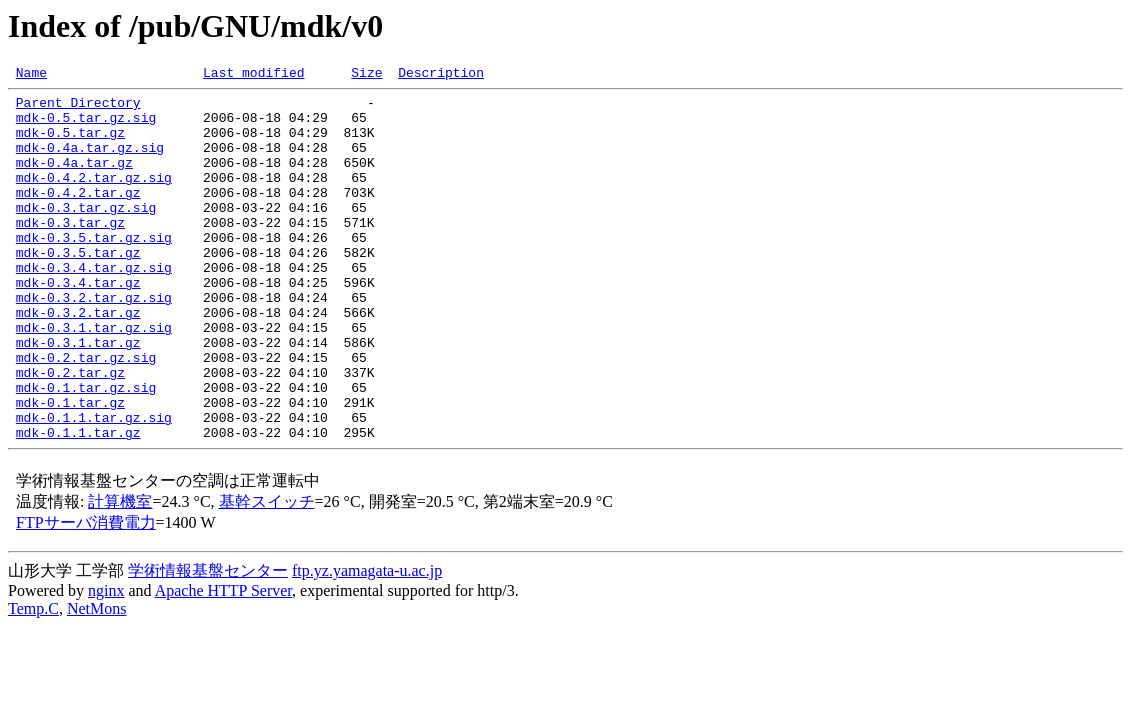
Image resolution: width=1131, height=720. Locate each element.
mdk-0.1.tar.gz (70, 468)
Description (441, 75)
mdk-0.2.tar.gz (70, 432)
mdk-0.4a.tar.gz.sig (90, 162)
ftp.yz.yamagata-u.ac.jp (367, 642)
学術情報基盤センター (208, 642)
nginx (106, 662)
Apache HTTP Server (223, 662)
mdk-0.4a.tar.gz (74, 180)
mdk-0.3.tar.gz (70, 252)
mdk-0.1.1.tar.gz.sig (94, 486)
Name (31, 75)
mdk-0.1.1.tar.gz (78, 504)
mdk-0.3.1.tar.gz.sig (94, 378)
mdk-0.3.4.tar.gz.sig (94, 306)
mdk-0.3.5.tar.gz (78, 288)
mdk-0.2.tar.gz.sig (86, 414)
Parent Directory (78, 108)
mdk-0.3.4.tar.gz (78, 324)
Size (366, 75)
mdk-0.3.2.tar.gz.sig (94, 342)
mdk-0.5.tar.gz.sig (86, 126)
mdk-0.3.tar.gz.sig (86, 234)
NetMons (97, 680)
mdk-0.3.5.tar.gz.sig (94, 270)
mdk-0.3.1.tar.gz (78, 396)
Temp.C (33, 680)
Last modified (253, 75)
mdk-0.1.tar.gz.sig (86, 450)
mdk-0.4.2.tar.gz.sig (94, 198)
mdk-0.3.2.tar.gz (78, 360)
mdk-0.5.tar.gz (70, 144)
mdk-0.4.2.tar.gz (78, 216)
